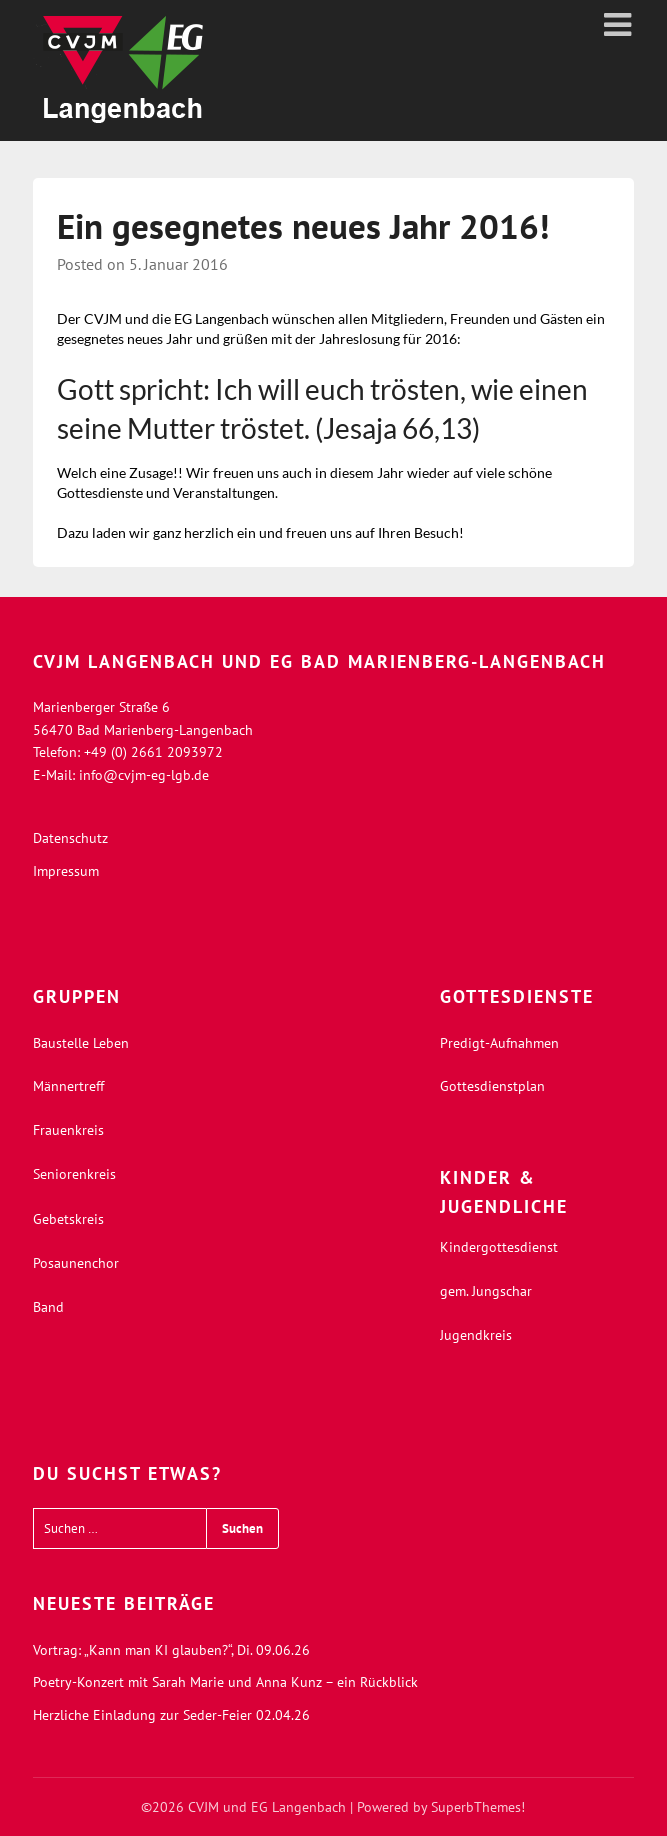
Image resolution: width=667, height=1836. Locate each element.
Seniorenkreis (74, 1174)
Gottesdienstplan (492, 1086)
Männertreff (68, 1086)
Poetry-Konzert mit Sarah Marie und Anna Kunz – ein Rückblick (225, 1682)
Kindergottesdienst (499, 1247)
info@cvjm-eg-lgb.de (144, 775)
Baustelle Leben (81, 1043)
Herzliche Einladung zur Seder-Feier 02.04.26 (171, 1715)
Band (48, 1307)
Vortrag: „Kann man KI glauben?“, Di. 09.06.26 (171, 1650)
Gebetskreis (68, 1219)
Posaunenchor (76, 1263)
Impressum (66, 871)
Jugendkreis (476, 1335)
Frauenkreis (68, 1130)
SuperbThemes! (478, 1807)
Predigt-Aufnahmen (499, 1043)
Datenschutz (70, 838)
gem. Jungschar (486, 1291)
